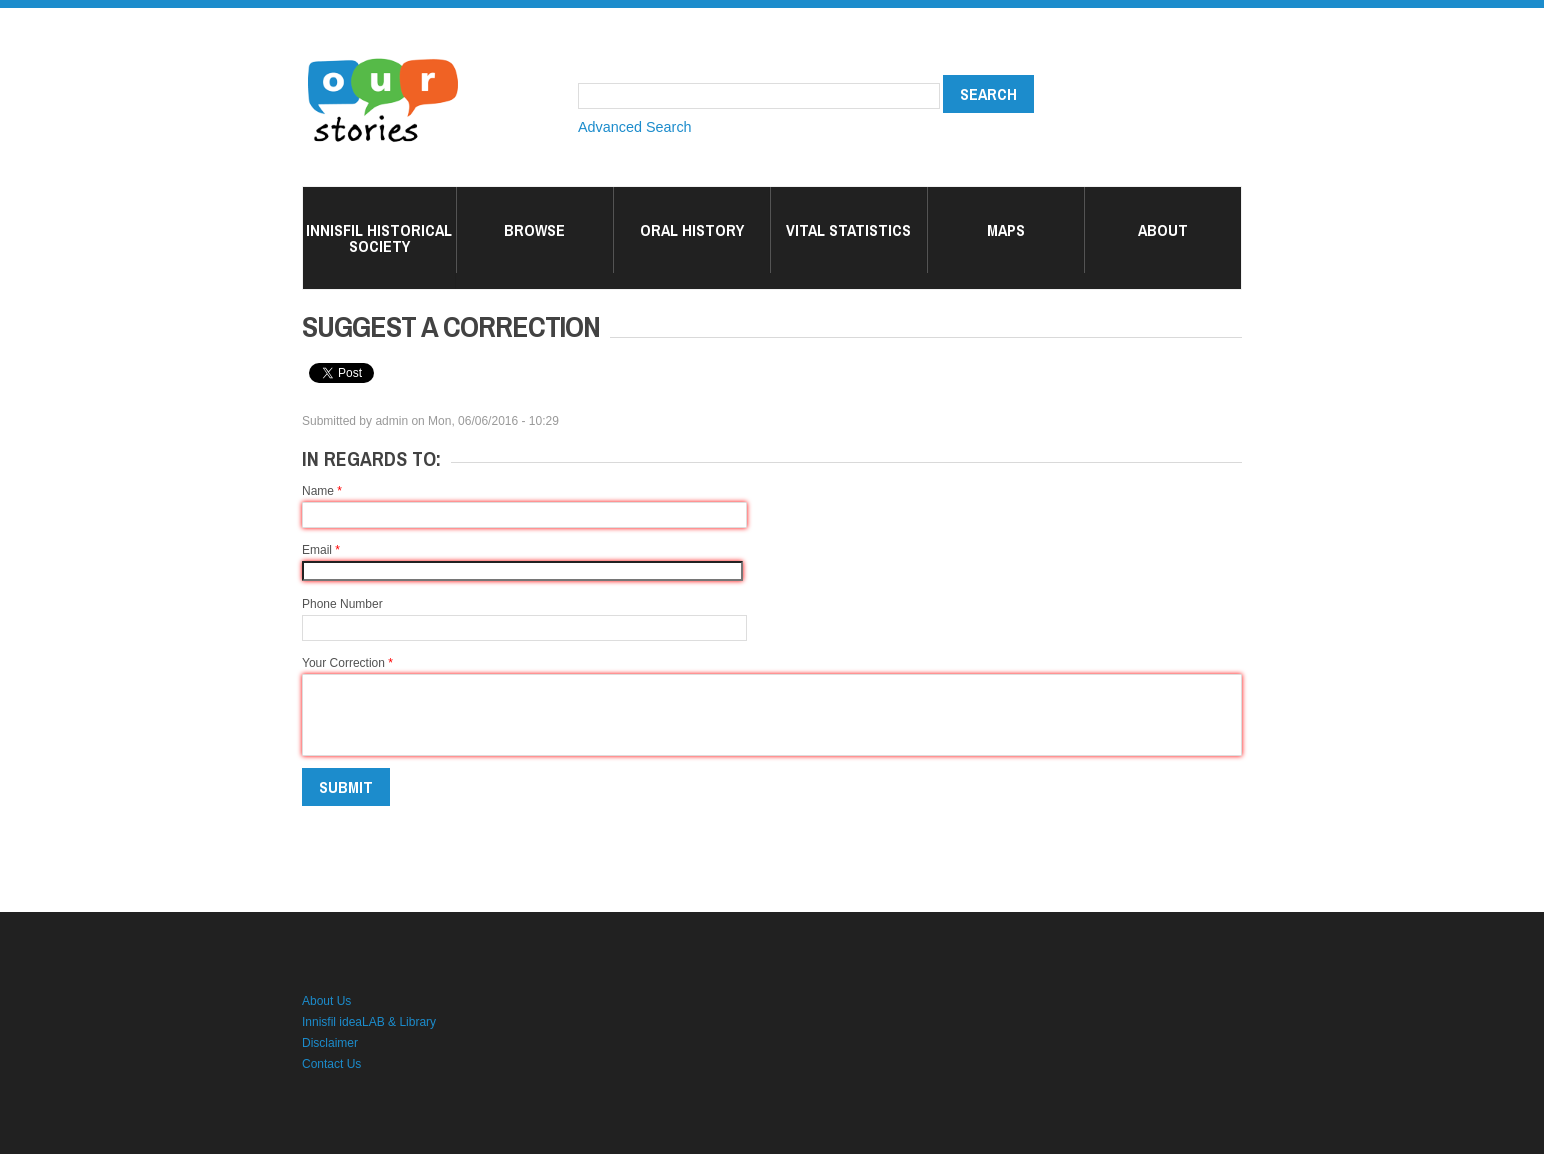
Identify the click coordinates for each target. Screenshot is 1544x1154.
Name (322, 491)
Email (321, 550)
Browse (534, 230)
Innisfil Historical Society (379, 238)
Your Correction (347, 663)
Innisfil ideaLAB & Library (369, 1022)
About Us (326, 1001)
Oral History (692, 230)
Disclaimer (330, 1043)
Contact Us (331, 1064)
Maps (1006, 230)
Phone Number (342, 604)
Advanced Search (635, 127)
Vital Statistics (848, 230)
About (1163, 230)
